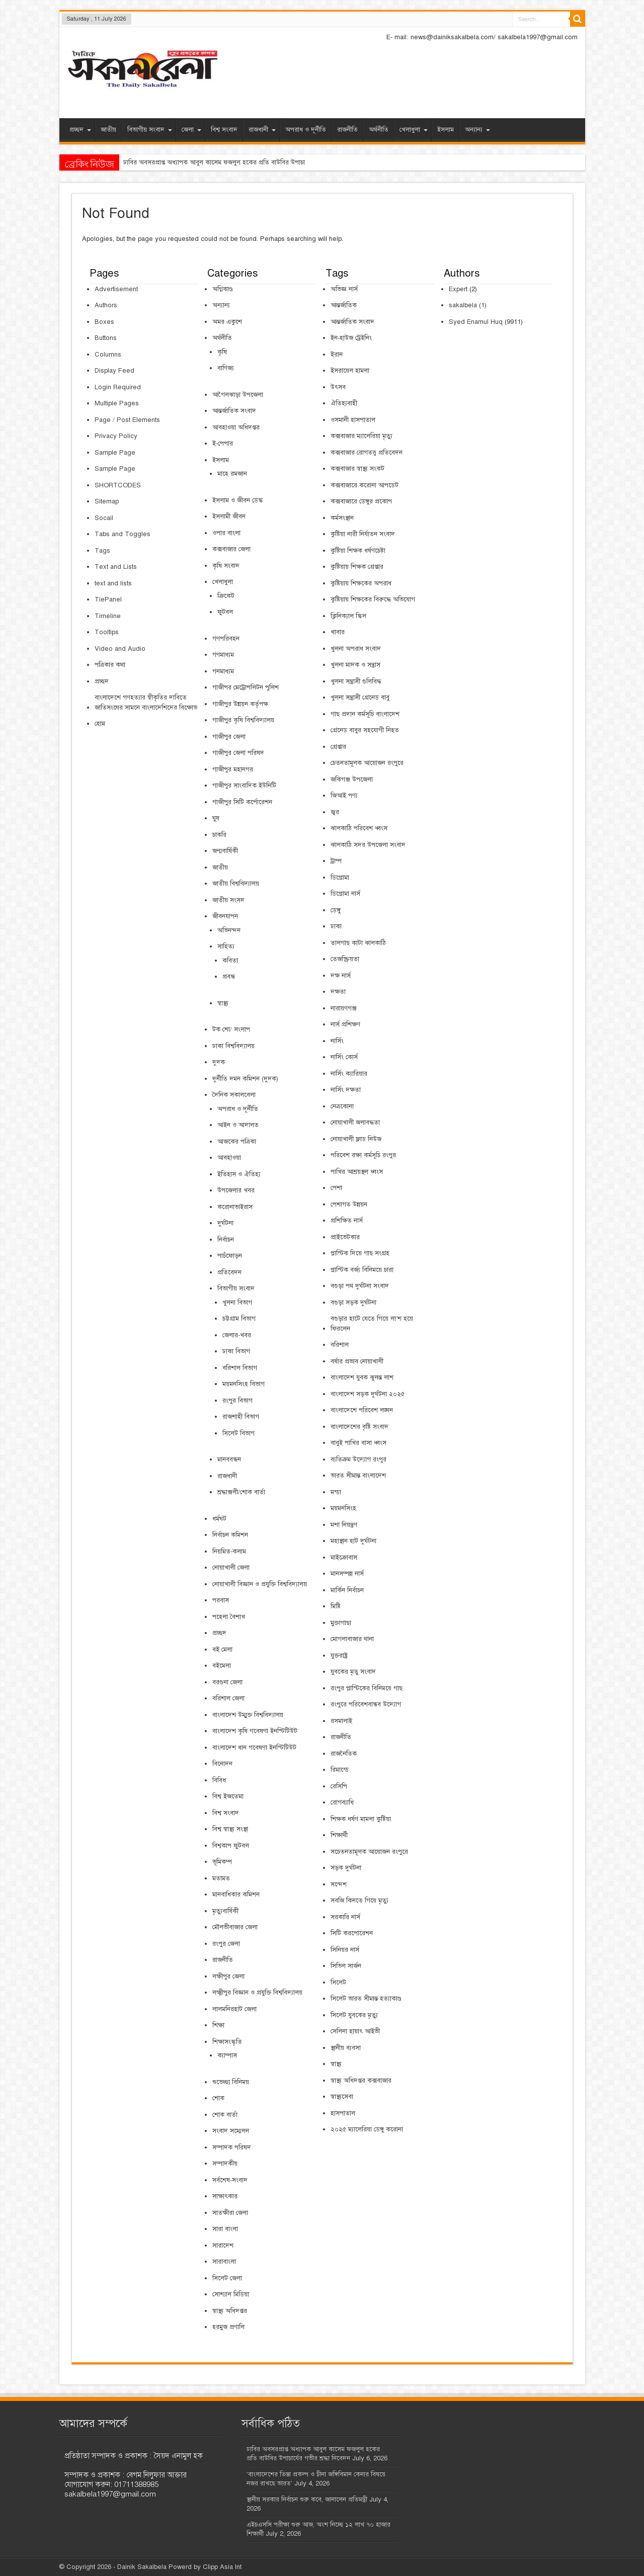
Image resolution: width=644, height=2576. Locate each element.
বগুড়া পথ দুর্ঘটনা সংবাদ (360, 1286)
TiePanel (108, 599)
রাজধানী (262, 130)
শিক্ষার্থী (339, 1835)
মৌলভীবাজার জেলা (235, 1927)
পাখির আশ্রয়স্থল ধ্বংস (357, 1172)
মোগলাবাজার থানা (352, 1639)
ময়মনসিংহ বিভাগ (243, 1384)
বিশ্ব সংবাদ (224, 130)
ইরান (337, 355)
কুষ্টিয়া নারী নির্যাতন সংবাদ (363, 534)
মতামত (221, 1878)
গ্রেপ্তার (338, 747)
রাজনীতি (347, 130)
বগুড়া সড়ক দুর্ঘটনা (353, 1303)
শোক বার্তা (224, 2115)
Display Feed (114, 371)
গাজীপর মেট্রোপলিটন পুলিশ (245, 687)
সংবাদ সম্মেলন (230, 2131)
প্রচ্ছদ (80, 130)
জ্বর (335, 812)
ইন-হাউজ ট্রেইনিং (351, 338)
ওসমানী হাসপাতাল (353, 420)
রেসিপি (339, 1786)
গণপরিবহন (225, 639)
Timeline (108, 616)
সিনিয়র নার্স (345, 1950)
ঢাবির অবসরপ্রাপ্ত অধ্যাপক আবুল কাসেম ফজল (179, 162)
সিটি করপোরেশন (352, 1933)
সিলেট (338, 1983)
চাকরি (219, 835)
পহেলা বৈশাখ (228, 1617)
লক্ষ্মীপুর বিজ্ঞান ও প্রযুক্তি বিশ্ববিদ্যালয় (257, 1993)
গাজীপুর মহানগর (232, 769)
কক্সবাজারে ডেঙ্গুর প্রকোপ (361, 501)
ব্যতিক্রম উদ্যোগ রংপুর (358, 1459)
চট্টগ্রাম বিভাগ (239, 1319)
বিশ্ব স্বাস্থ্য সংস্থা (230, 1829)
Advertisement (116, 289)
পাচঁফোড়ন (229, 1256)
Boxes (104, 322)
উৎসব (338, 387)
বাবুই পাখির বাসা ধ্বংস (358, 1443)
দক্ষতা (338, 992)
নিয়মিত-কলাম (229, 1552)
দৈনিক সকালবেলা (234, 1095)
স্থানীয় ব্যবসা (346, 2048)
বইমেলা (221, 1666)
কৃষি (222, 352)
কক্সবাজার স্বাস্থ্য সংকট (357, 469)
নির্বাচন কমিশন (230, 1535)
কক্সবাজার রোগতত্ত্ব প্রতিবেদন (367, 453)
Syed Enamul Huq (476, 322)
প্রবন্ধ (228, 977)
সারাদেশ (222, 2246)
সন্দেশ (339, 1884)
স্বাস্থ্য (222, 1003)
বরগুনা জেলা (227, 1682)
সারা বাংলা (225, 2229)
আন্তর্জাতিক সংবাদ (234, 411)
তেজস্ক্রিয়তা (345, 959)
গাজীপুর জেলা (229, 737)
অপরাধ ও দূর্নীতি (305, 130)
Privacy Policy (116, 436)
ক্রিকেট (225, 596)
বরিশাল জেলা (228, 1698)
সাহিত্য (225, 946)
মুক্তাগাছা (341, 1623)
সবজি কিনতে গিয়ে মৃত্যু (359, 1901)
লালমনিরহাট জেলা (234, 2009)
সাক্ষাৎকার (224, 2196)
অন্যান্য (477, 130)
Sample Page (115, 453)
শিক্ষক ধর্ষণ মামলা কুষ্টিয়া (361, 1819)
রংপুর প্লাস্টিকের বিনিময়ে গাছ (367, 1688)
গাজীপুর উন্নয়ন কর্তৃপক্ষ (240, 704)
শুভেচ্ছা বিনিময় (230, 2082)
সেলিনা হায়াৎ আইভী (355, 2031)
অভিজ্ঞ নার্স (344, 289)
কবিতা (230, 961)
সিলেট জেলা (227, 2278)
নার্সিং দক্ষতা (346, 1090)
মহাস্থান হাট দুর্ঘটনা (353, 1541)
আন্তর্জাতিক (344, 305)
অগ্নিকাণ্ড (222, 289)
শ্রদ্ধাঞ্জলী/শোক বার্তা (241, 1492)
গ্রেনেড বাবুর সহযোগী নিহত (365, 730)
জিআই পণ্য (344, 796)
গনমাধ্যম (223, 671)
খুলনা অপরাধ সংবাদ (356, 649)
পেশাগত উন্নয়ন (349, 1204)
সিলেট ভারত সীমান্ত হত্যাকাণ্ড (366, 1999)
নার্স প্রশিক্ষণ (345, 1024)
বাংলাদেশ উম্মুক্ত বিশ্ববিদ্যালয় (247, 1715)
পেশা (336, 1188)
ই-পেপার (222, 444)
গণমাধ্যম (223, 655)
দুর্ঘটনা (225, 1223)
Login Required (118, 387)
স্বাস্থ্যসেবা (342, 2097)
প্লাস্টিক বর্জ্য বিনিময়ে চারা (362, 1270)
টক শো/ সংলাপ (231, 1029)
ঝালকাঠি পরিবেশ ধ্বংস (359, 828)
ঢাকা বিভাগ (236, 1351)
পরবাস (220, 1600)
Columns (108, 355)
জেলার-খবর (236, 1335)
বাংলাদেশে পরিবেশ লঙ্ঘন (362, 1410)
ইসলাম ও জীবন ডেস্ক (237, 500)
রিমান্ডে (340, 1770)
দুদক (218, 1062)
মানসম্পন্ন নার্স (347, 1574)
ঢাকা (336, 926)
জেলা (191, 130)
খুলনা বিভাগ (237, 1303)
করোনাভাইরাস (235, 1207)
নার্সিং (337, 1041)
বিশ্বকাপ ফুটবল (230, 1846)
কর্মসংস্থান (342, 518)
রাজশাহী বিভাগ (240, 1417)
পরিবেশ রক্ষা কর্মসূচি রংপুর (363, 1155)
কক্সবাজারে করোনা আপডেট (364, 485)
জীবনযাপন (225, 916)
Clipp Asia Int (222, 2567)
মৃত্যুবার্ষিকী (225, 1911)
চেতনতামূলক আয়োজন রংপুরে (367, 763)
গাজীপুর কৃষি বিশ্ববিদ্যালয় (243, 720)
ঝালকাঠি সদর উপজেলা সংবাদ (368, 845)
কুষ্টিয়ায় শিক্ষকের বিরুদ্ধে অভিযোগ (373, 599)
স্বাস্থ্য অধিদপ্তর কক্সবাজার (361, 2081)
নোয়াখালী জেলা (231, 1568)
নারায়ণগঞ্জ (344, 1008)
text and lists (113, 583)
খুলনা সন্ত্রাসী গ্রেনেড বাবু (360, 698)
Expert (458, 289)
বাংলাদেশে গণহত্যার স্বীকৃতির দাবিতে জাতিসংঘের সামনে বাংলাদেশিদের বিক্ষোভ (146, 703)
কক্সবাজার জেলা (231, 549)
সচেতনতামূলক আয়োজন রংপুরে (369, 1852)
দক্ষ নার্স (341, 976)
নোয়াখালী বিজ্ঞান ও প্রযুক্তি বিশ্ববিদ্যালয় (259, 1584)
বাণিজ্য (225, 368)
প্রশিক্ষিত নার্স (347, 1221)
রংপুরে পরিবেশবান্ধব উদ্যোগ (366, 1704)
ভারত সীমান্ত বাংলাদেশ (358, 1476)
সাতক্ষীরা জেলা (230, 2213)
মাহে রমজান (232, 474)
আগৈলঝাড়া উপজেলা (237, 395)
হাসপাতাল (343, 2113)
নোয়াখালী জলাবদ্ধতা (355, 1123)
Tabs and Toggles (122, 534)
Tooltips (107, 632)
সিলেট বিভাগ (238, 1433)
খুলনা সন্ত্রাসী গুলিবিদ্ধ (356, 681)
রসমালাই (341, 1721)
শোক (218, 2098)
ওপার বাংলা (226, 533)
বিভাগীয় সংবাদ (149, 130)
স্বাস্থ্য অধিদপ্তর (229, 2311)
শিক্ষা (218, 2025)
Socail (104, 518)
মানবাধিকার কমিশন (236, 1895)
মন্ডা (336, 1492)
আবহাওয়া (229, 1158)
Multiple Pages (117, 403)
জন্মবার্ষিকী (225, 851)
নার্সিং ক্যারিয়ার (349, 1074)
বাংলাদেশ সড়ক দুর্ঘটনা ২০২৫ (368, 1394)
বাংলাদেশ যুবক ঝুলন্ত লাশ (362, 1377)
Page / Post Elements (127, 420)
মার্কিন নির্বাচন (347, 1590)
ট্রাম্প (336, 861)
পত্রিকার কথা (110, 665)
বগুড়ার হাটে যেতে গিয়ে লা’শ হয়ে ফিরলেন (372, 1324)
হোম (100, 724)
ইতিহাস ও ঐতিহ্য (239, 1174)
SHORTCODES (118, 485)
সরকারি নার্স (345, 1917)
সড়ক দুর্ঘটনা (346, 1868)
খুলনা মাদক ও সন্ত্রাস (355, 665)
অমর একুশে (227, 322)
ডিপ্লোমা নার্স (345, 894)
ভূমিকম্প (222, 1862)
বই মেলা (222, 1650)
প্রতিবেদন (229, 1272)
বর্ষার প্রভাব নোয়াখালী (357, 1361)
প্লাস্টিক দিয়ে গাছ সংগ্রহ (360, 1253)
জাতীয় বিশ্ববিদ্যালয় (235, 884)
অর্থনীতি (378, 130)
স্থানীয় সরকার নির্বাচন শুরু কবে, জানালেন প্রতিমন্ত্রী (307, 2500)
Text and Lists (116, 567)
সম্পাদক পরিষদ (231, 2147)
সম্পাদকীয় (224, 2164)
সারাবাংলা (224, 2262)
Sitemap (107, 501)
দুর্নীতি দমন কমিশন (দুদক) (245, 1079)
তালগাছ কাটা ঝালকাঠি (358, 943)
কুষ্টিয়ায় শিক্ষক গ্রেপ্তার (357, 567)
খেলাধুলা (413, 130)
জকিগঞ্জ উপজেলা (352, 780)
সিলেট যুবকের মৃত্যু (354, 2015)
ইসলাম (445, 130)
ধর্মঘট (219, 1519)
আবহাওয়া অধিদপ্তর (236, 427)
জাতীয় (108, 130)
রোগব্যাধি (342, 1802)
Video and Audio (120, 649)
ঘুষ (215, 818)
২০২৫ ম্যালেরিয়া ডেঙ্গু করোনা (367, 2129)
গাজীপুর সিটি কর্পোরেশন (242, 802)
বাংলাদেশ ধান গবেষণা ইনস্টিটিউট (254, 1748)
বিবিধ (219, 1780)
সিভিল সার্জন (346, 1966)
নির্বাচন (225, 1240)
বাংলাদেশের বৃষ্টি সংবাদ (359, 1427)
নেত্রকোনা (342, 1106)
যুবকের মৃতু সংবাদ (353, 1672)
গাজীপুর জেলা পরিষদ (238, 753)
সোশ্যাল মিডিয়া (230, 2294)
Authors (106, 305)
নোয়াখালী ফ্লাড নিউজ (356, 1139)
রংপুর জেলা (226, 1944)
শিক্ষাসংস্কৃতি (227, 2042)
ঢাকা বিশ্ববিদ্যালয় (233, 1046)
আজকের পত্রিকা (236, 1142)
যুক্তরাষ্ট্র (339, 1656)
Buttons (106, 338)
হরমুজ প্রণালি (228, 2327)
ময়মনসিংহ (343, 1508)
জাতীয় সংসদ (228, 900)
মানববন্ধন (229, 1459)
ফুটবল (225, 612)
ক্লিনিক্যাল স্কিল (348, 616)
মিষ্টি (336, 1606)
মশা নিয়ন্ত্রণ (344, 1525)
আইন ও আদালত (238, 1125)
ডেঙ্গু (336, 910)
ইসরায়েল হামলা (350, 371)
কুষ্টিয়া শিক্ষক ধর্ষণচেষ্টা (358, 551)
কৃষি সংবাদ (225, 566)
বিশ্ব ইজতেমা (228, 1796)
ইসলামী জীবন (229, 516)
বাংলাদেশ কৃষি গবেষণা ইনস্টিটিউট (254, 1731)
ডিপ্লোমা (340, 878)
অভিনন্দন (228, 930)
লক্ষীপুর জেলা (228, 1976)
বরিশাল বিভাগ (239, 1368)
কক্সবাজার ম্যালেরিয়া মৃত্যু (361, 436)
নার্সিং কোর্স (344, 1057)
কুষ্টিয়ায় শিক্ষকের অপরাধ (361, 583)
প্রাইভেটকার (345, 1237)
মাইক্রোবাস (344, 1558)
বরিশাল (340, 1345)
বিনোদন (222, 1764)
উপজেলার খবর (236, 1190)
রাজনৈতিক (344, 1754)
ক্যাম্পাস (227, 2055)
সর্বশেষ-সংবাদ (230, 2180)
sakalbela (463, 305)
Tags (102, 551)
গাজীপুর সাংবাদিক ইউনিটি (244, 786)
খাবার (338, 632)
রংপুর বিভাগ (237, 1401)
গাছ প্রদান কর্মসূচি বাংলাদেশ (365, 714)
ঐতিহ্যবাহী (344, 403)
